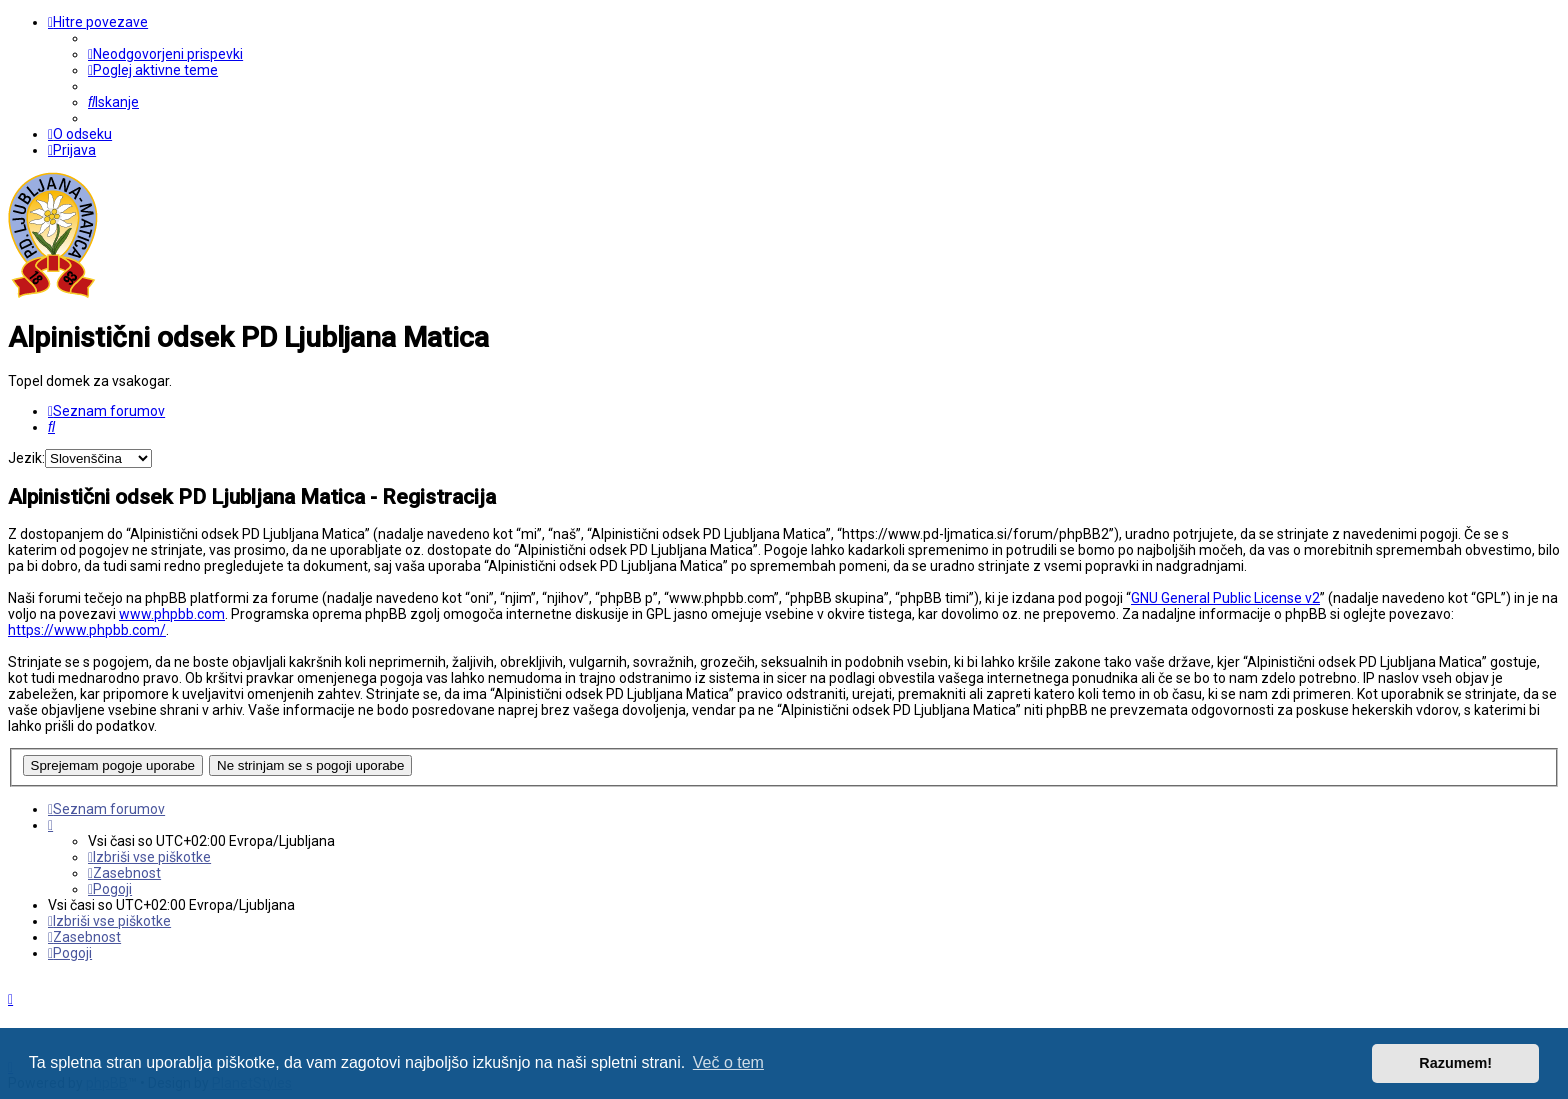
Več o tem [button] (728, 1062)
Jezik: (26, 458)
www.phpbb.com (172, 614)
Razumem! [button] (1455, 1063)
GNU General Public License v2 (1225, 598)
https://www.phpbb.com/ (87, 630)
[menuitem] (165, 54)
